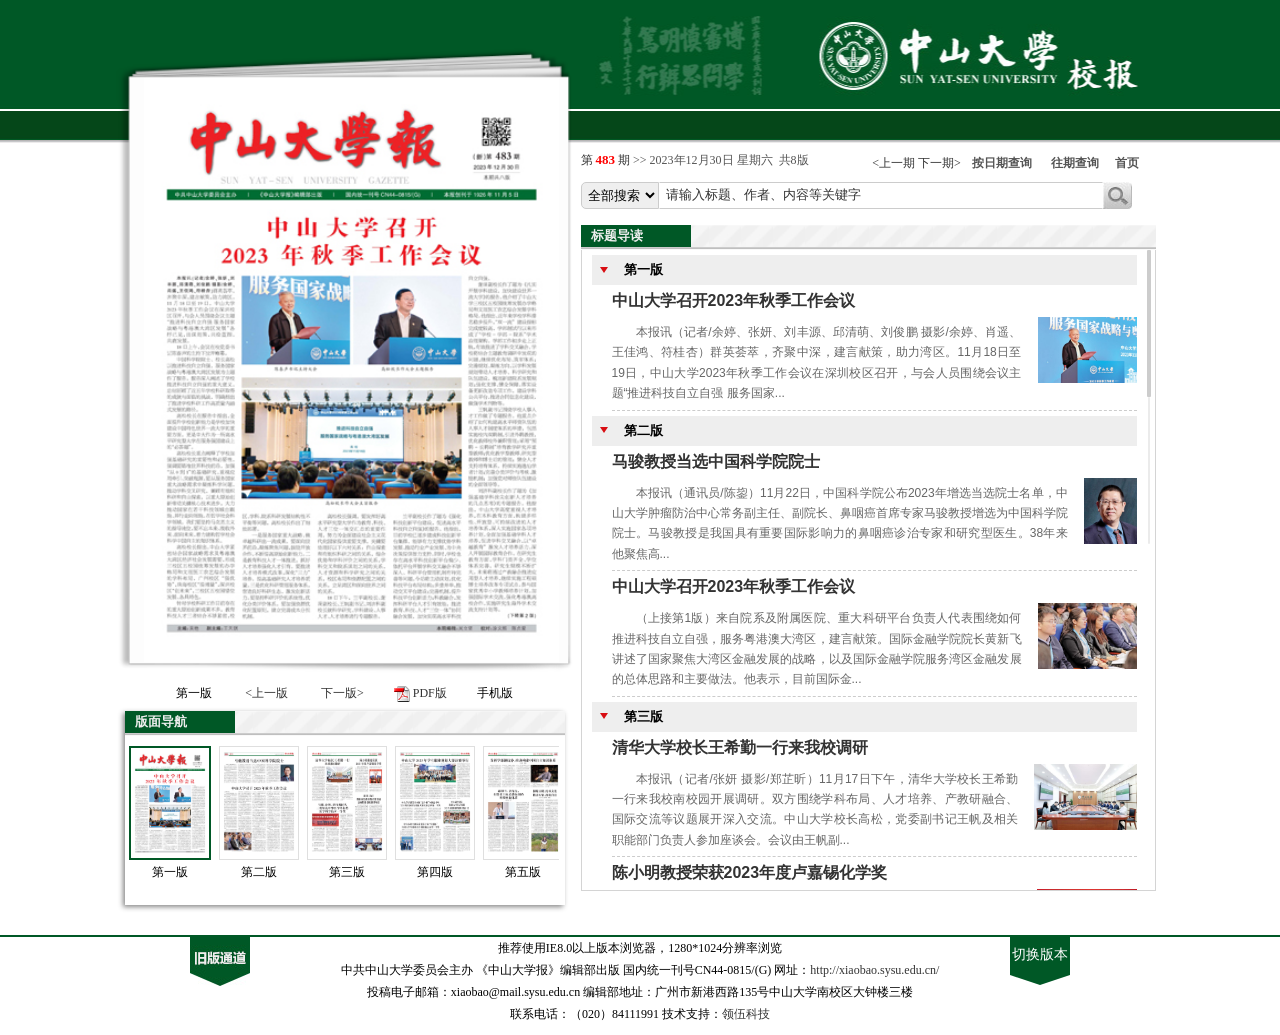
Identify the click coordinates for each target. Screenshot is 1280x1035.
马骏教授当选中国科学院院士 (716, 461)
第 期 (607, 160)
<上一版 (266, 693)
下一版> (342, 693)
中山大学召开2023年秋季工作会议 (734, 300)
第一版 (170, 872)
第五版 (523, 872)
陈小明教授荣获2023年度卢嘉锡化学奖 (750, 872)
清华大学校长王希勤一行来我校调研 (740, 747)
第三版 (347, 872)
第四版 (435, 872)
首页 (1127, 163)
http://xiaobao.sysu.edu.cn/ (874, 970)
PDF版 (430, 693)
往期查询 (1075, 163)
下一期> (939, 163)
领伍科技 (746, 1014)
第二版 (259, 872)
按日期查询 (1002, 163)
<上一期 (893, 163)
